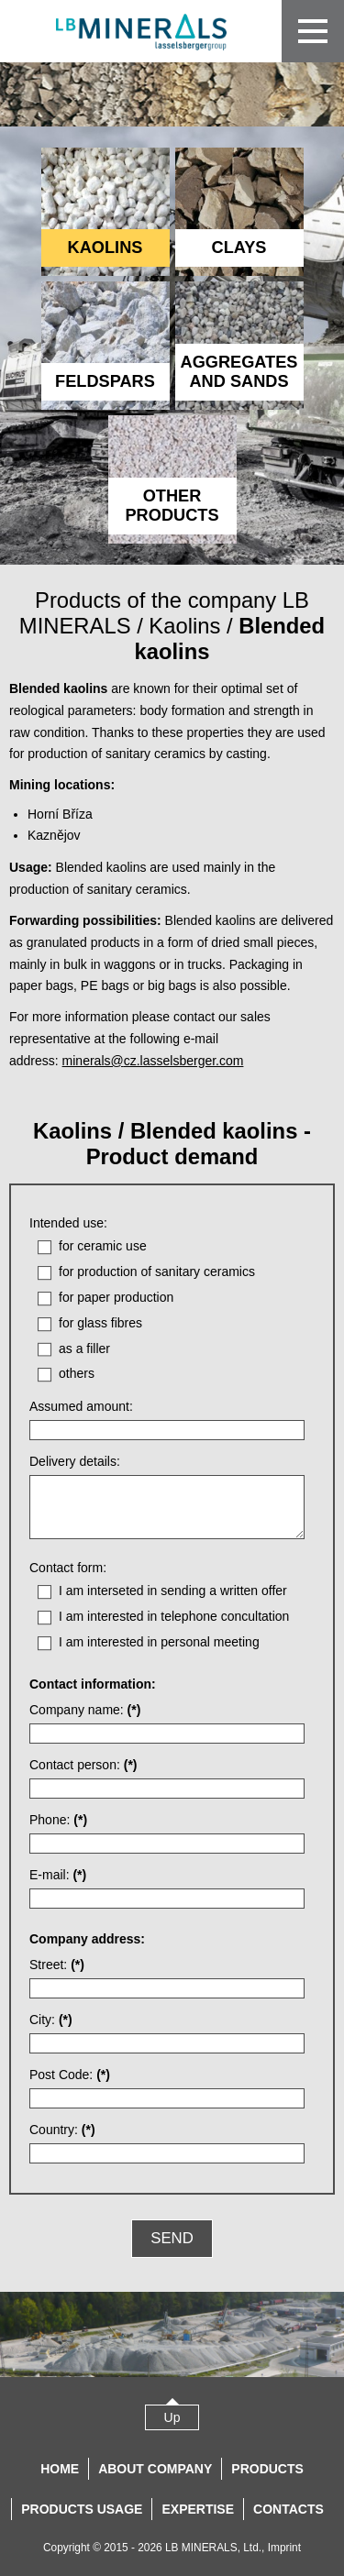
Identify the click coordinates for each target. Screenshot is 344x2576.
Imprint (284, 2547)
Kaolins (184, 625)
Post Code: (69, 2074)
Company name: (84, 1709)
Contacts (288, 2509)
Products (267, 2468)
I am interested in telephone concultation (174, 1616)
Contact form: (67, 1567)
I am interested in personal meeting (159, 1642)
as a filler (84, 1348)
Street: (56, 1964)
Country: (62, 2129)
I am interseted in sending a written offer (173, 1590)
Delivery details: (74, 1461)
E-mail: (57, 1874)
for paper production (116, 1297)
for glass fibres (100, 1323)
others (76, 1373)
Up (172, 2417)
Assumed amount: (81, 1406)
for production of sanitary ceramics (157, 1271)
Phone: (58, 1819)
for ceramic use (103, 1245)
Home (59, 2468)
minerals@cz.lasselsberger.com (153, 1060)
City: (50, 2019)
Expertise (197, 2509)
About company (155, 2468)
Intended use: (68, 1223)
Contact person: (83, 1764)
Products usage (81, 2509)
